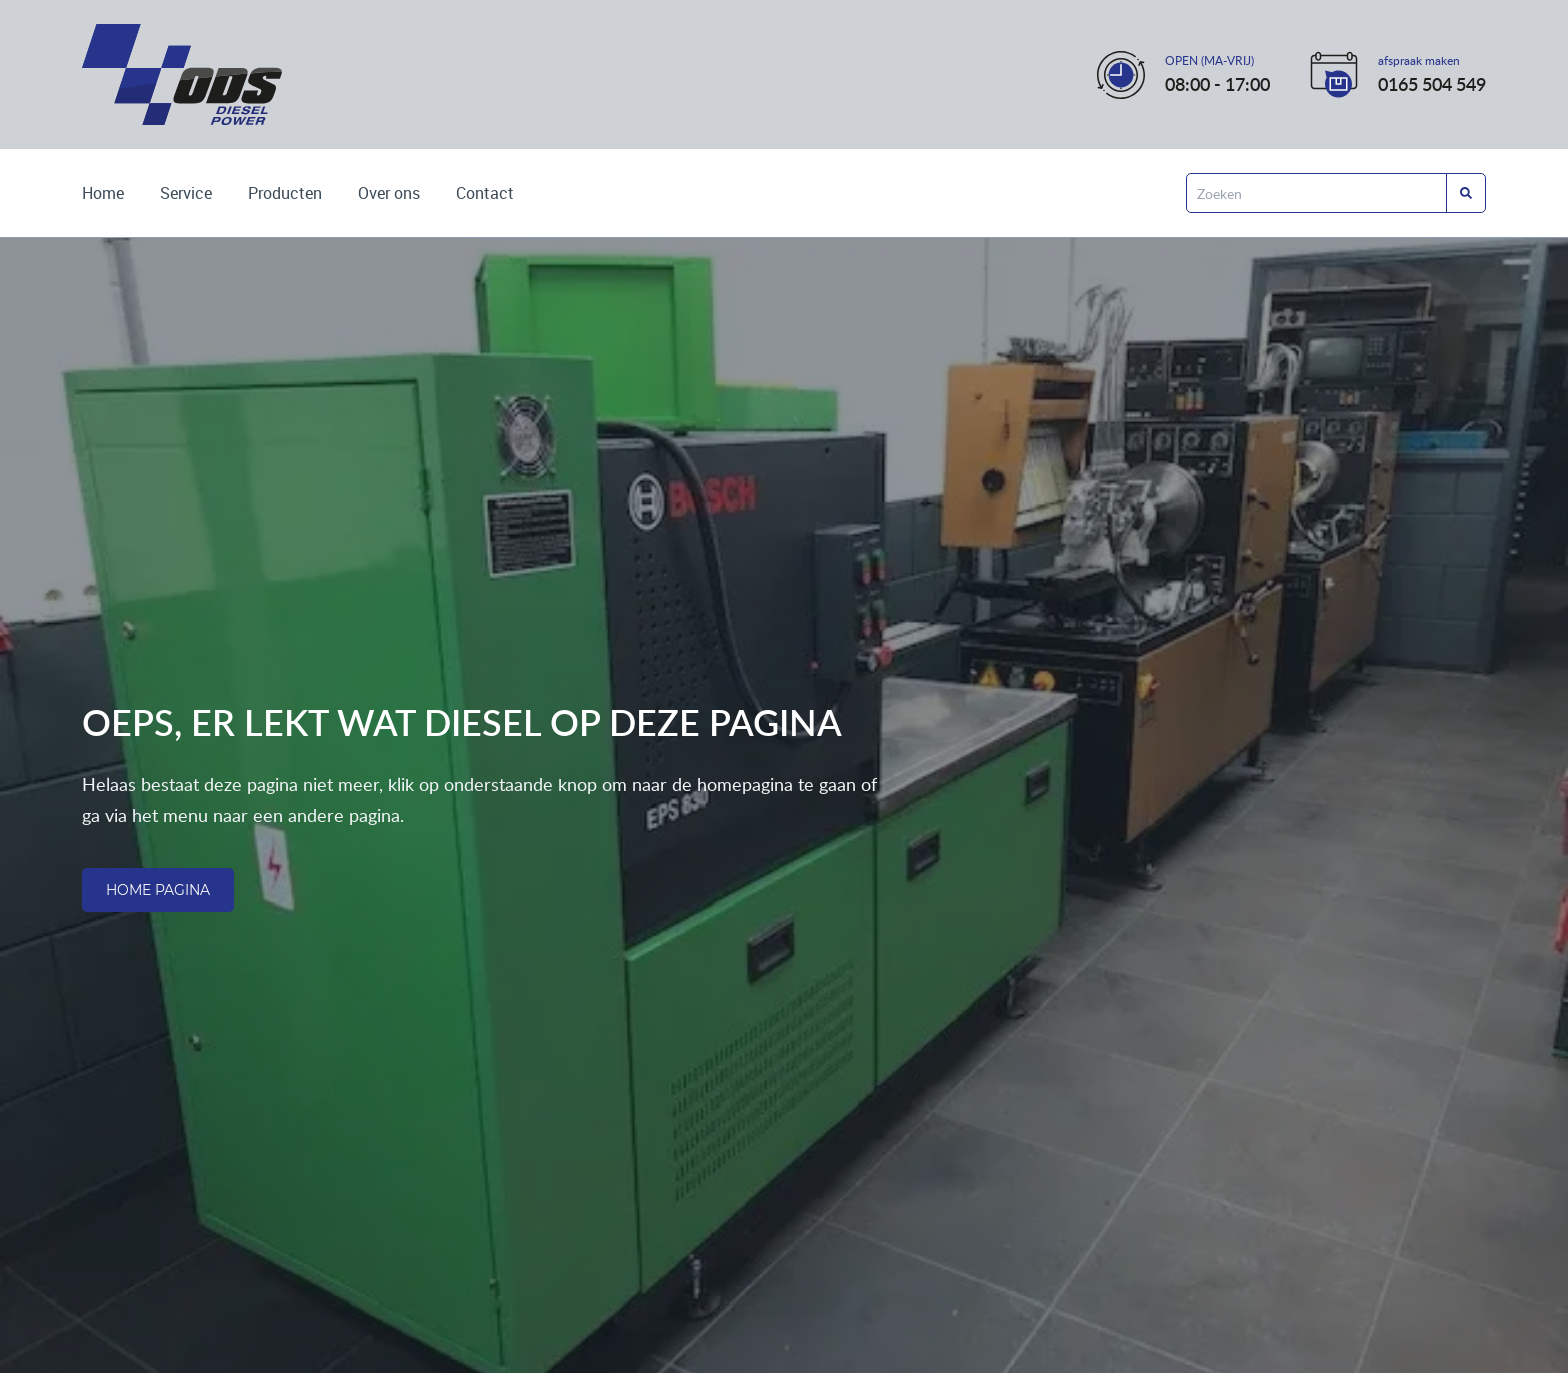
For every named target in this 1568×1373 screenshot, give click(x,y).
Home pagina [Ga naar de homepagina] (158, 890)
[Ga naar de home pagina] (182, 74)
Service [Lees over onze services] (186, 193)
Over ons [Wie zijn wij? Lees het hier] (389, 193)
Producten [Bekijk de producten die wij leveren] (285, 193)
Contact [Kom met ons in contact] (485, 193)
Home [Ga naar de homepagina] (103, 193)
